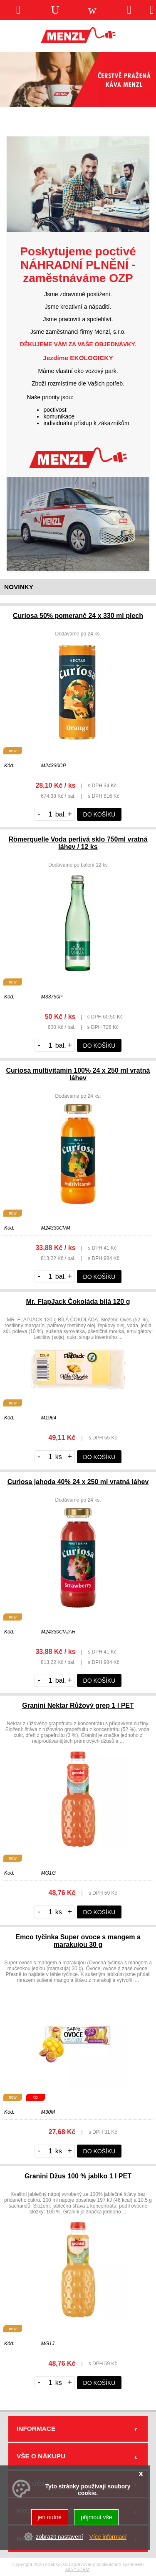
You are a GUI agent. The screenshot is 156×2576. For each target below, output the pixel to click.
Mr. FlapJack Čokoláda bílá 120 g (78, 1301)
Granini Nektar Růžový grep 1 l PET (78, 1705)
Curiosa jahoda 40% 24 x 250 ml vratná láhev (78, 1481)
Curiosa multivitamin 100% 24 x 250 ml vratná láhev (78, 1074)
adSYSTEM (77, 2569)
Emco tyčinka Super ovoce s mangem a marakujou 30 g (78, 1940)
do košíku (99, 814)
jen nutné (50, 2517)
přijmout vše (96, 2517)
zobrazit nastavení (59, 2536)
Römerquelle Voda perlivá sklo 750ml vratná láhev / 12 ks (77, 843)
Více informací (107, 2536)
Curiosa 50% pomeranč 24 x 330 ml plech (78, 615)
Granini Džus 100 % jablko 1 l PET (78, 2176)
